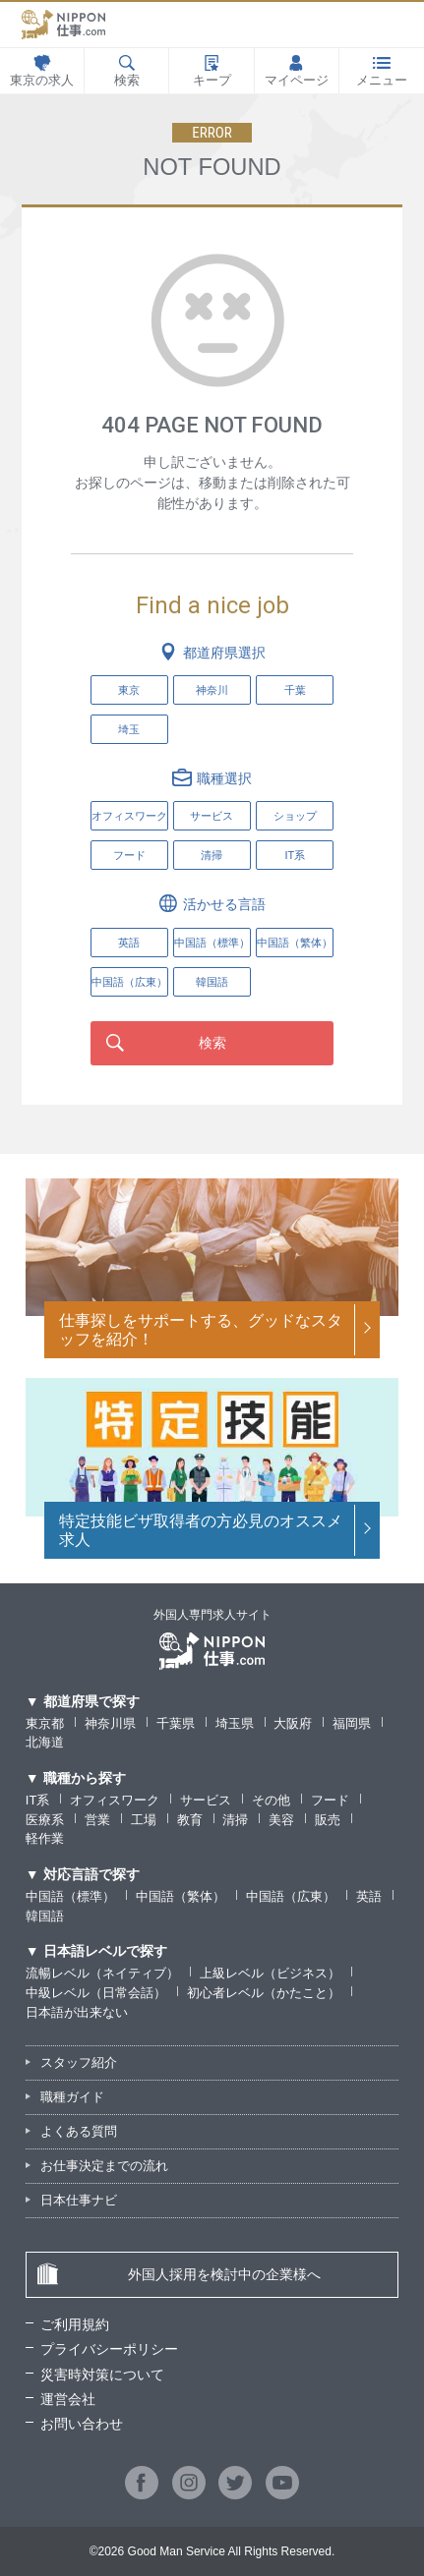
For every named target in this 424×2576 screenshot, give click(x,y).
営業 (97, 1819)
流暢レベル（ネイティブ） (102, 1973)
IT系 (294, 855)
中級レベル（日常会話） (96, 1992)
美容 (281, 1819)
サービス (211, 816)
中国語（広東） (290, 1896)
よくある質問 (78, 2131)
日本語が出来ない (77, 2012)
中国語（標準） (70, 1896)
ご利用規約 (74, 2324)
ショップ (295, 816)
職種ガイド (72, 2096)
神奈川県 (110, 1723)
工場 (143, 1819)
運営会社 (67, 2399)
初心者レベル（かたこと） (263, 1992)
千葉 (295, 690)
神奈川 (212, 690)
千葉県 (175, 1723)
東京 (129, 690)
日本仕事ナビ (78, 2200)
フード (129, 855)
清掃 (211, 855)
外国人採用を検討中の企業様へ (178, 2273)
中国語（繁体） (180, 1896)
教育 (190, 1819)
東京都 (45, 1723)
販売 (327, 1819)
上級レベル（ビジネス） (270, 1973)
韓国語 (45, 1916)
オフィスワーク (129, 816)
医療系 (45, 1819)
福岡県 (352, 1723)
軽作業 (45, 1838)
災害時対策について (102, 2374)
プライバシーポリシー (109, 2349)
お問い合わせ (81, 2424)
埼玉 (129, 729)
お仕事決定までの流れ (104, 2165)
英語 (369, 1896)
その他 (271, 1800)
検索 (212, 1043)
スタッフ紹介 (78, 2062)
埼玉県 (234, 1723)
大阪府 (292, 1723)
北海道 (45, 1742)
